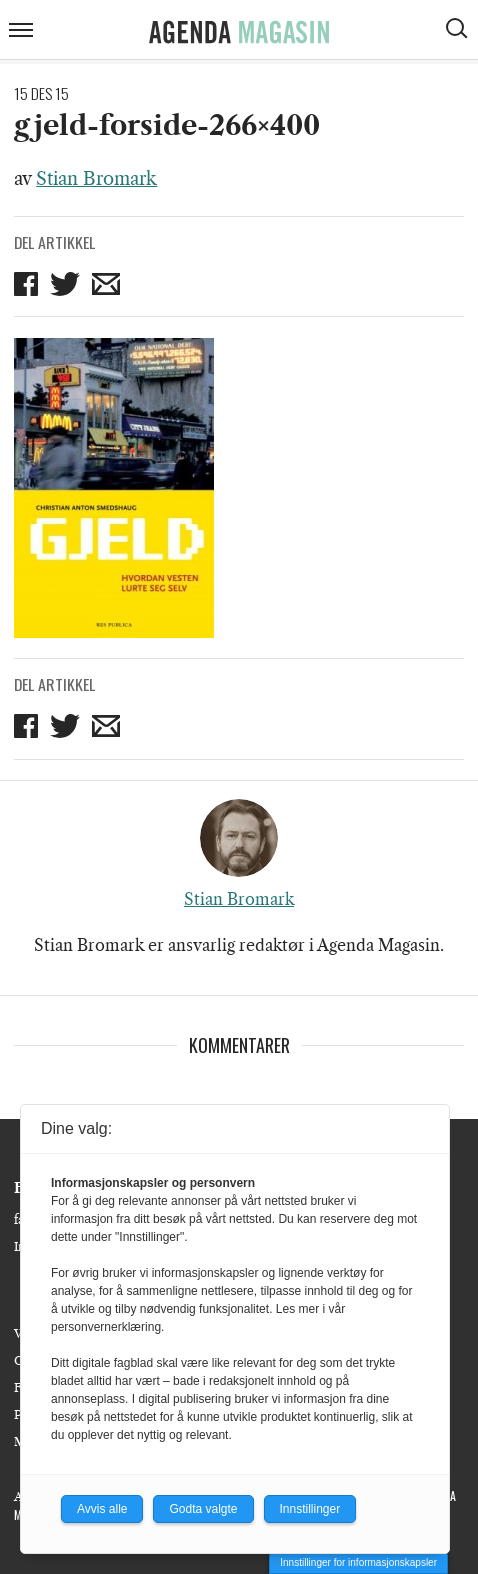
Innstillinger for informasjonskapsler (358, 1562)
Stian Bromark (96, 179)
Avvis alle (102, 1509)
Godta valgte (203, 1509)
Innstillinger (310, 1509)
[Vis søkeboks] (459, 31)
